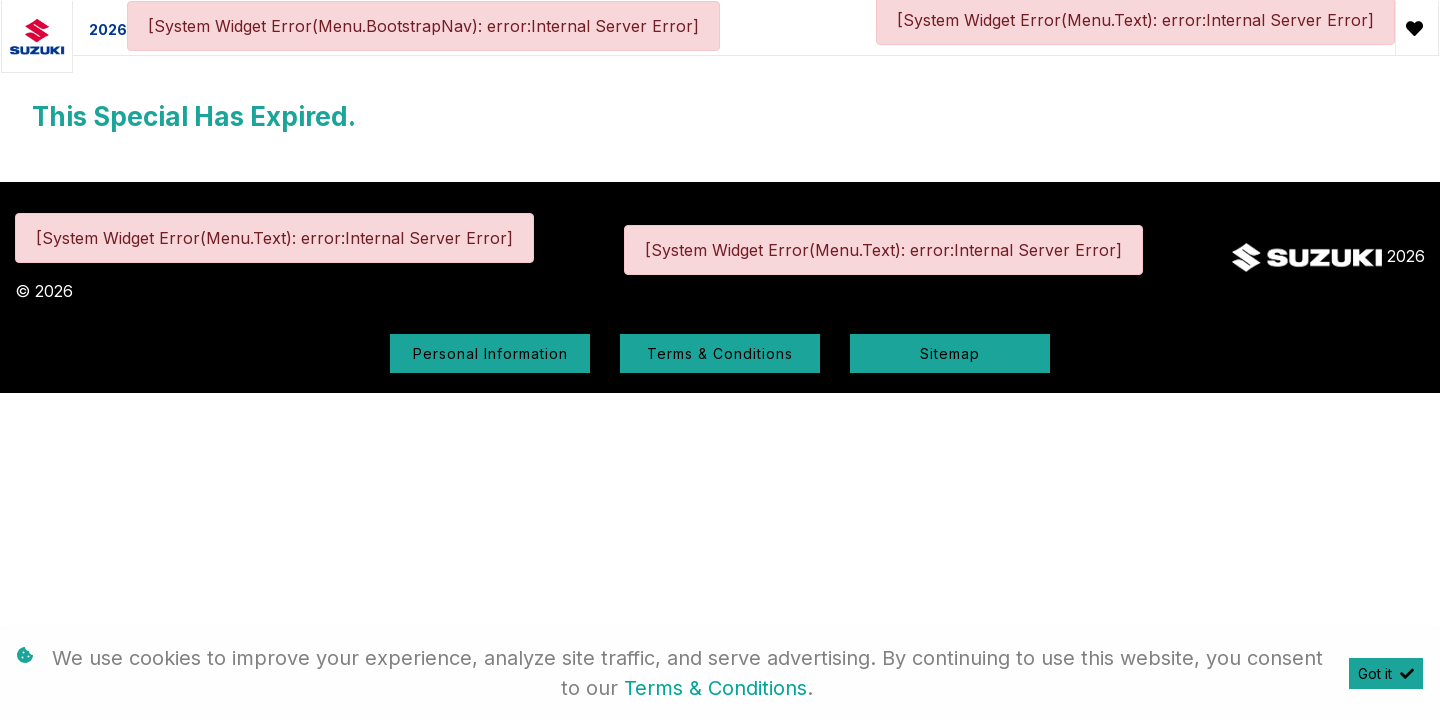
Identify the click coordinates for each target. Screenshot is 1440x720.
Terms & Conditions (720, 353)
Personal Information (490, 353)
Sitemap (950, 353)
